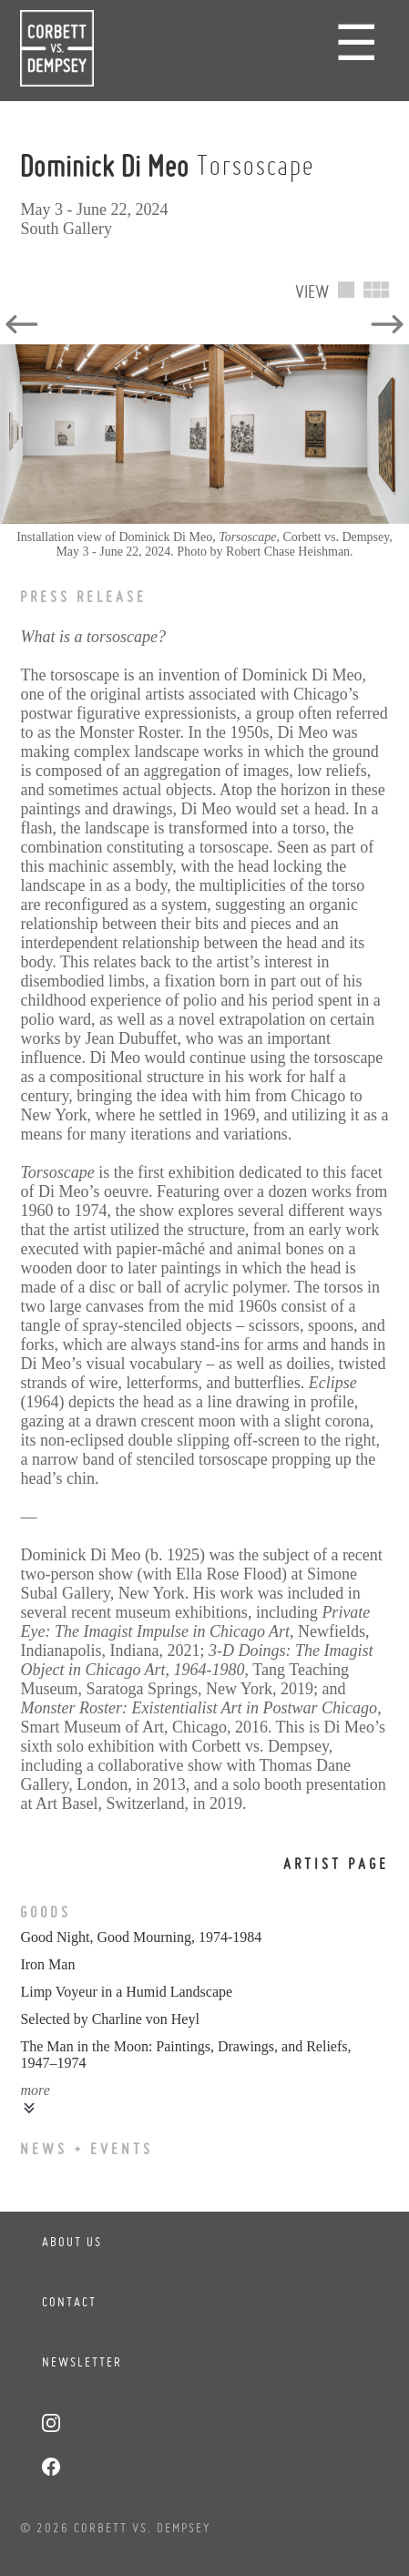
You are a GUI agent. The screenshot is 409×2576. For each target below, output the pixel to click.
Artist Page (336, 1864)
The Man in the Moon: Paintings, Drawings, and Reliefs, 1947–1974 (185, 2054)
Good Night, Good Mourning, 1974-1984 (140, 1937)
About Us (72, 2242)
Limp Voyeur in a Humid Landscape (126, 1991)
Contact (69, 2302)
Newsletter (82, 2362)
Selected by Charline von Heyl (109, 2019)
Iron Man (47, 1964)
